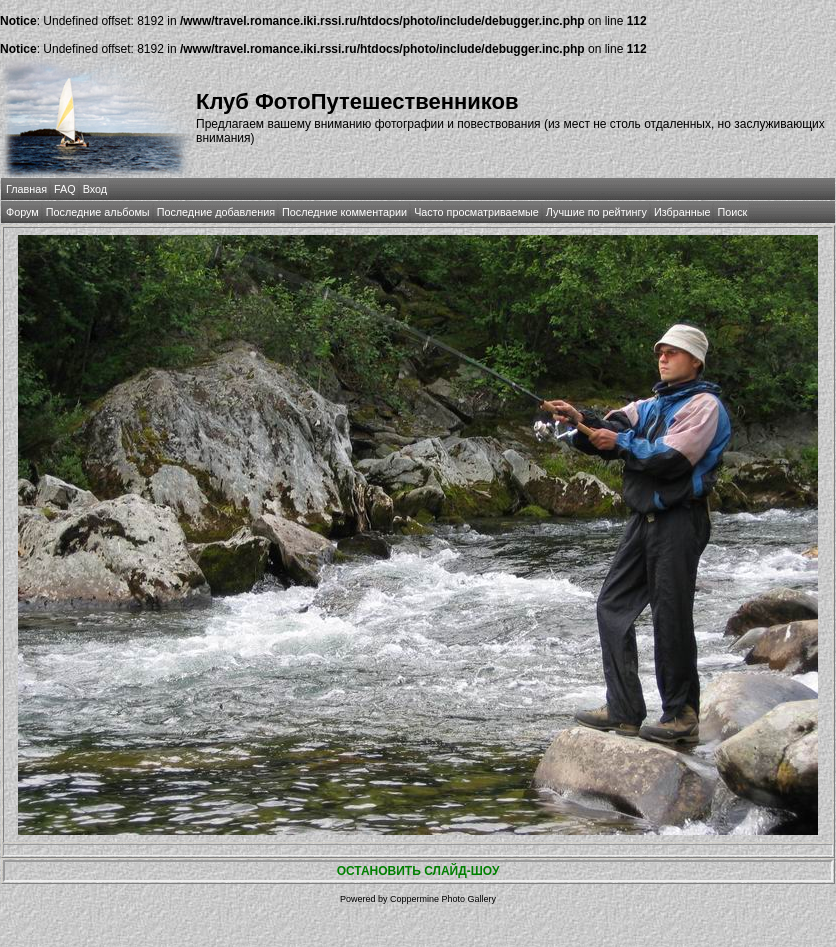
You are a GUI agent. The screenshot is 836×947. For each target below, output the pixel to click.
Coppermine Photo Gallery (443, 899)
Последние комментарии (344, 212)
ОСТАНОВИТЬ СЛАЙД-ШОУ (418, 871)
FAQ (65, 189)
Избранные (682, 212)
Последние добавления (216, 212)
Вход (95, 189)
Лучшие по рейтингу (596, 212)
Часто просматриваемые (476, 212)
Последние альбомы (98, 212)
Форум (22, 212)
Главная (26, 189)
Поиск (732, 212)
